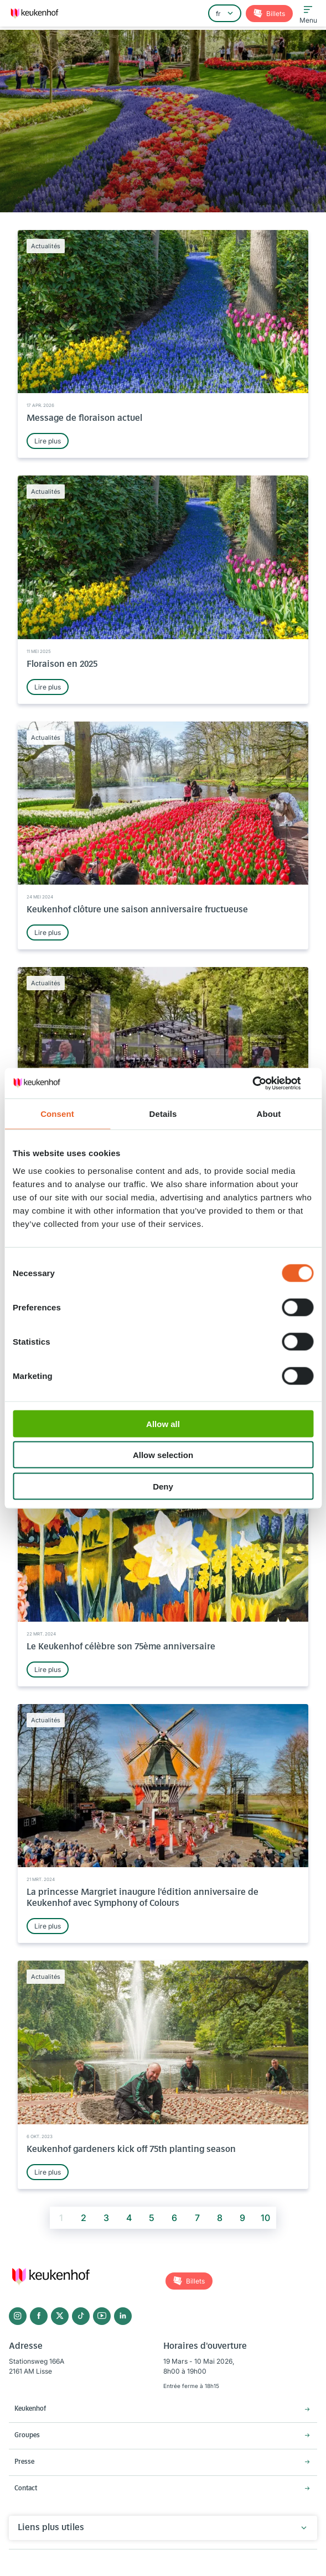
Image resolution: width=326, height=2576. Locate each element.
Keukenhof (30, 2409)
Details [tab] (163, 1114)
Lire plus (47, 441)
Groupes (27, 2435)
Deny (163, 1486)
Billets (275, 13)
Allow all (163, 1423)
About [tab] (269, 1114)
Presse (24, 2462)
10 (265, 2217)
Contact (25, 2488)
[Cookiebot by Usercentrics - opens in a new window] (264, 1083)
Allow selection (163, 1455)
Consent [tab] (57, 1114)
